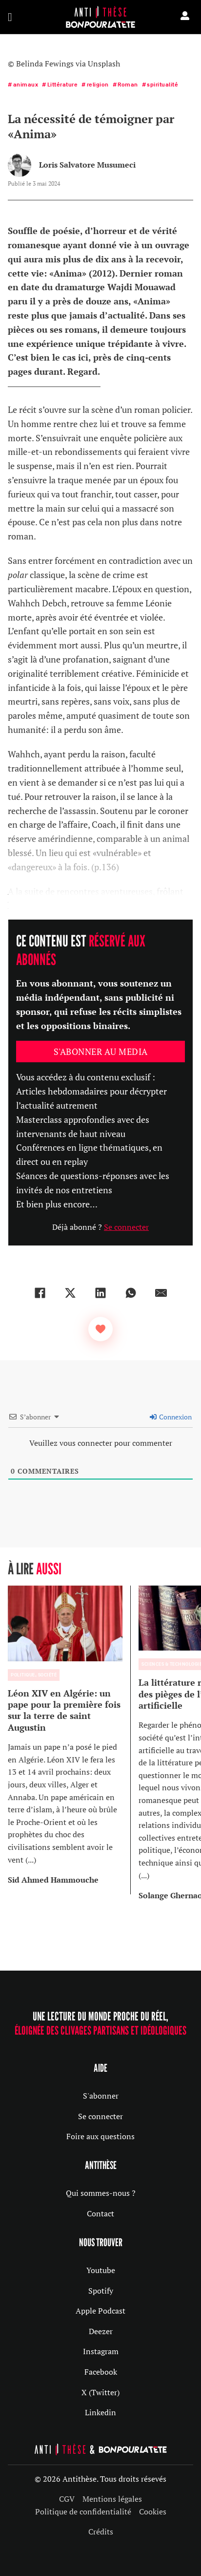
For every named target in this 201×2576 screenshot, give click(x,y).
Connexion (171, 1416)
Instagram (101, 2351)
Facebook (100, 2371)
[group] (69, 1740)
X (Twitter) (100, 2392)
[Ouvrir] (10, 17)
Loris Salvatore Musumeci (87, 164)
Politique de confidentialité (83, 2511)
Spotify (100, 2290)
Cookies (152, 2511)
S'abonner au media (101, 1051)
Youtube (100, 2270)
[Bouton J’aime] (100, 1329)
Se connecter (126, 1227)
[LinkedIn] (100, 1293)
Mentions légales (112, 2498)
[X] (70, 1293)
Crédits (100, 2531)
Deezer (101, 2331)
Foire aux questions (100, 2136)
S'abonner (101, 2095)
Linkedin (100, 2412)
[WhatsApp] (130, 1293)
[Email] (161, 1293)
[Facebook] (40, 1293)
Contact (100, 2213)
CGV (67, 2498)
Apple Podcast (100, 2310)
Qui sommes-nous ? (101, 2193)
